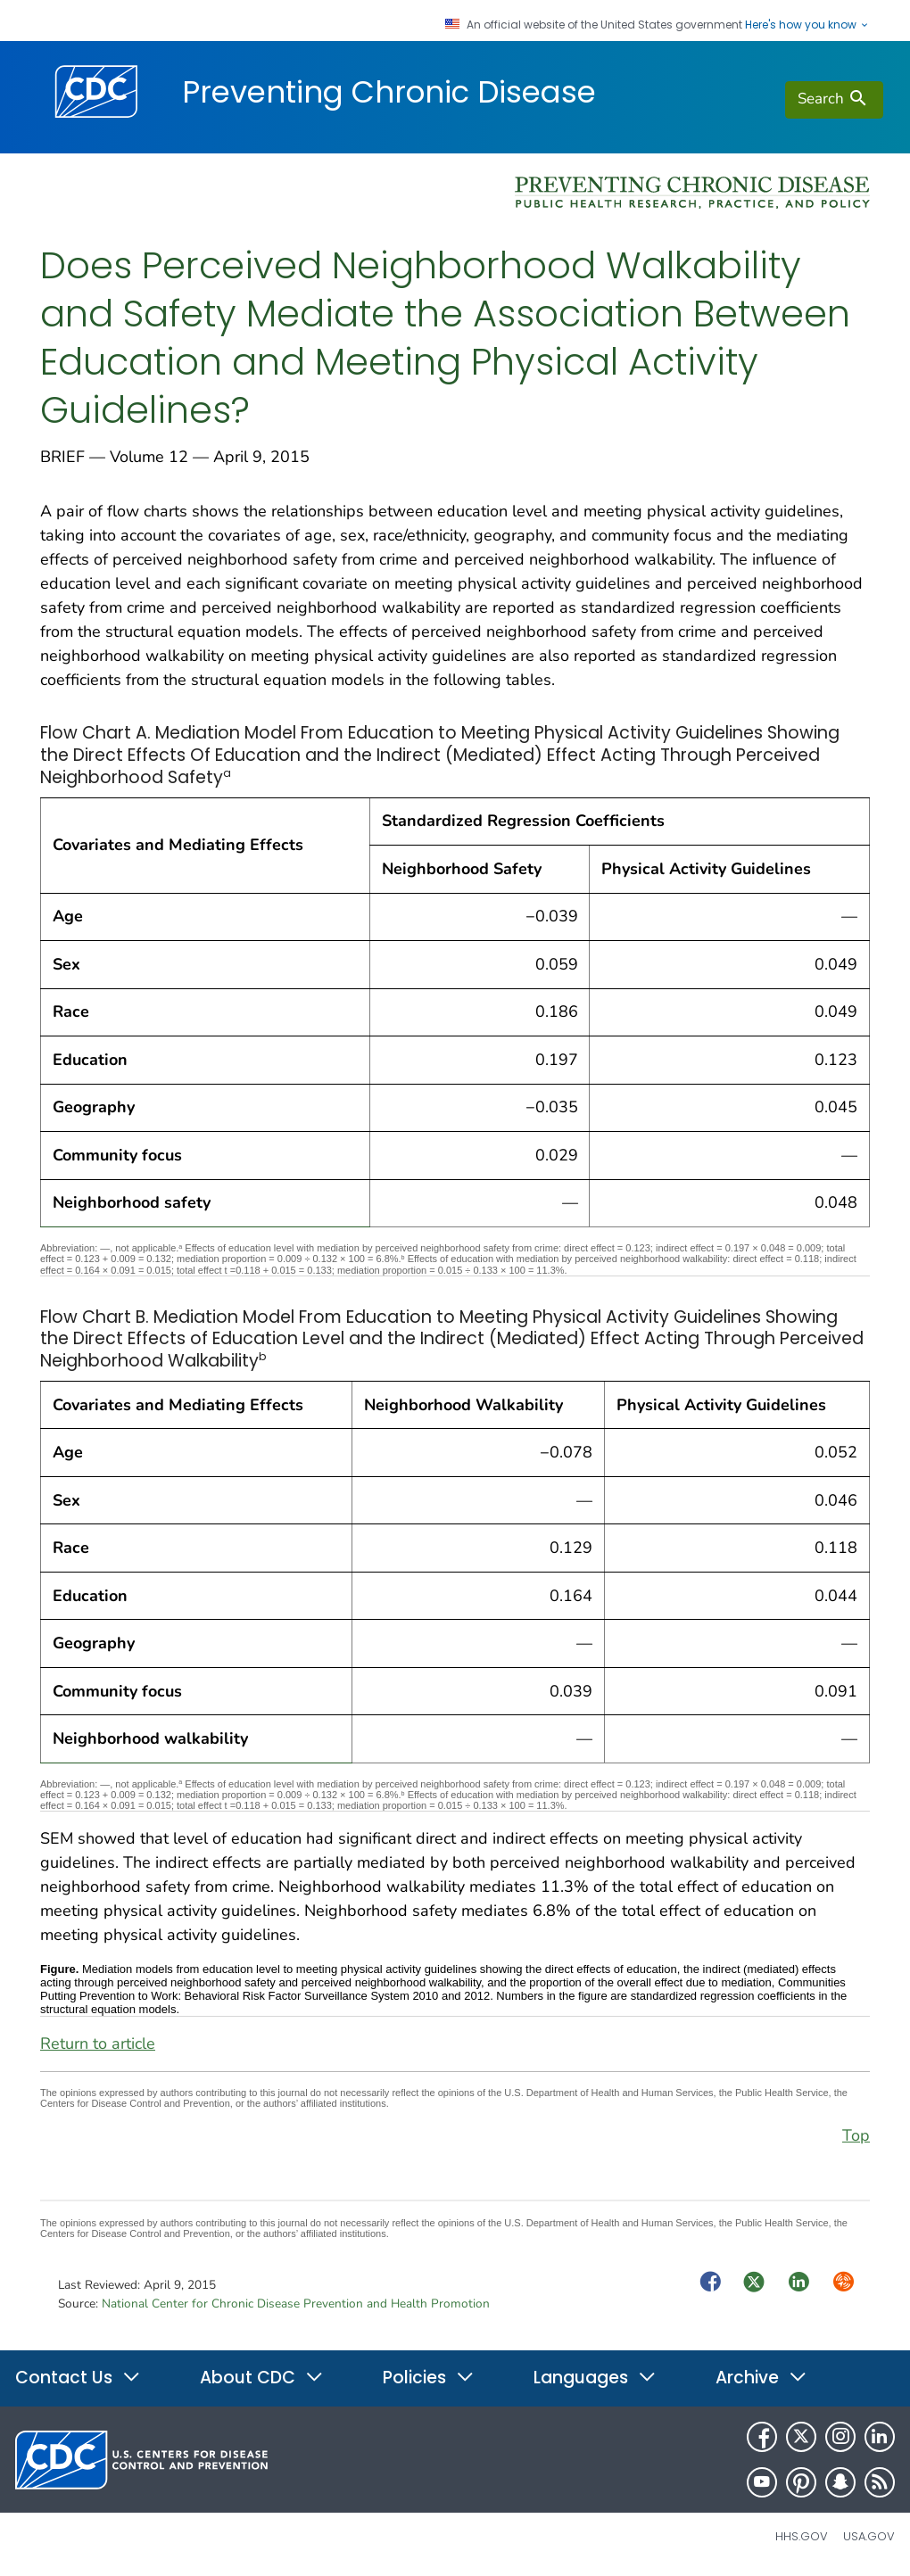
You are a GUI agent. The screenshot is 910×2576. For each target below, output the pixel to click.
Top (856, 2135)
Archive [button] (761, 2377)
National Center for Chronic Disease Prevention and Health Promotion (296, 2303)
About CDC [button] (262, 2377)
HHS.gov (801, 2536)
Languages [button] (595, 2377)
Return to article (97, 2043)
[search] (834, 100)
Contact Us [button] (78, 2377)
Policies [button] (429, 2377)
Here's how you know (807, 25)
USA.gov (869, 2536)
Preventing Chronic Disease (389, 92)
